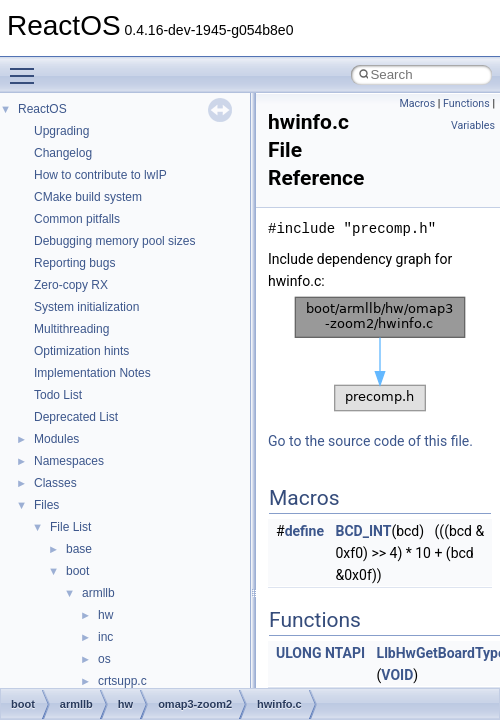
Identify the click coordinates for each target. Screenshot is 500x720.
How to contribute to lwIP (100, 175)
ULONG (298, 653)
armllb (98, 593)
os (104, 659)
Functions (466, 103)
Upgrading (61, 131)
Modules (56, 439)
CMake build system (88, 197)
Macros (417, 103)
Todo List (58, 395)
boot (77, 571)
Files (46, 505)
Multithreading (71, 329)
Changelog (63, 153)
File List (70, 527)
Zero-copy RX (71, 285)
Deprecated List (76, 417)
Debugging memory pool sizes (114, 241)
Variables (473, 125)
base (79, 549)
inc (105, 637)
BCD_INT (364, 531)
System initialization (86, 307)
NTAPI (345, 653)
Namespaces (69, 461)
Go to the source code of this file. (370, 441)
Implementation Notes (92, 373)
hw (105, 615)
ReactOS (42, 109)
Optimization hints (81, 351)
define (304, 531)
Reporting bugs (74, 263)
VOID (397, 675)
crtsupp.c (122, 681)
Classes (55, 483)
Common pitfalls (77, 219)
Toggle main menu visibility (27, 67)
